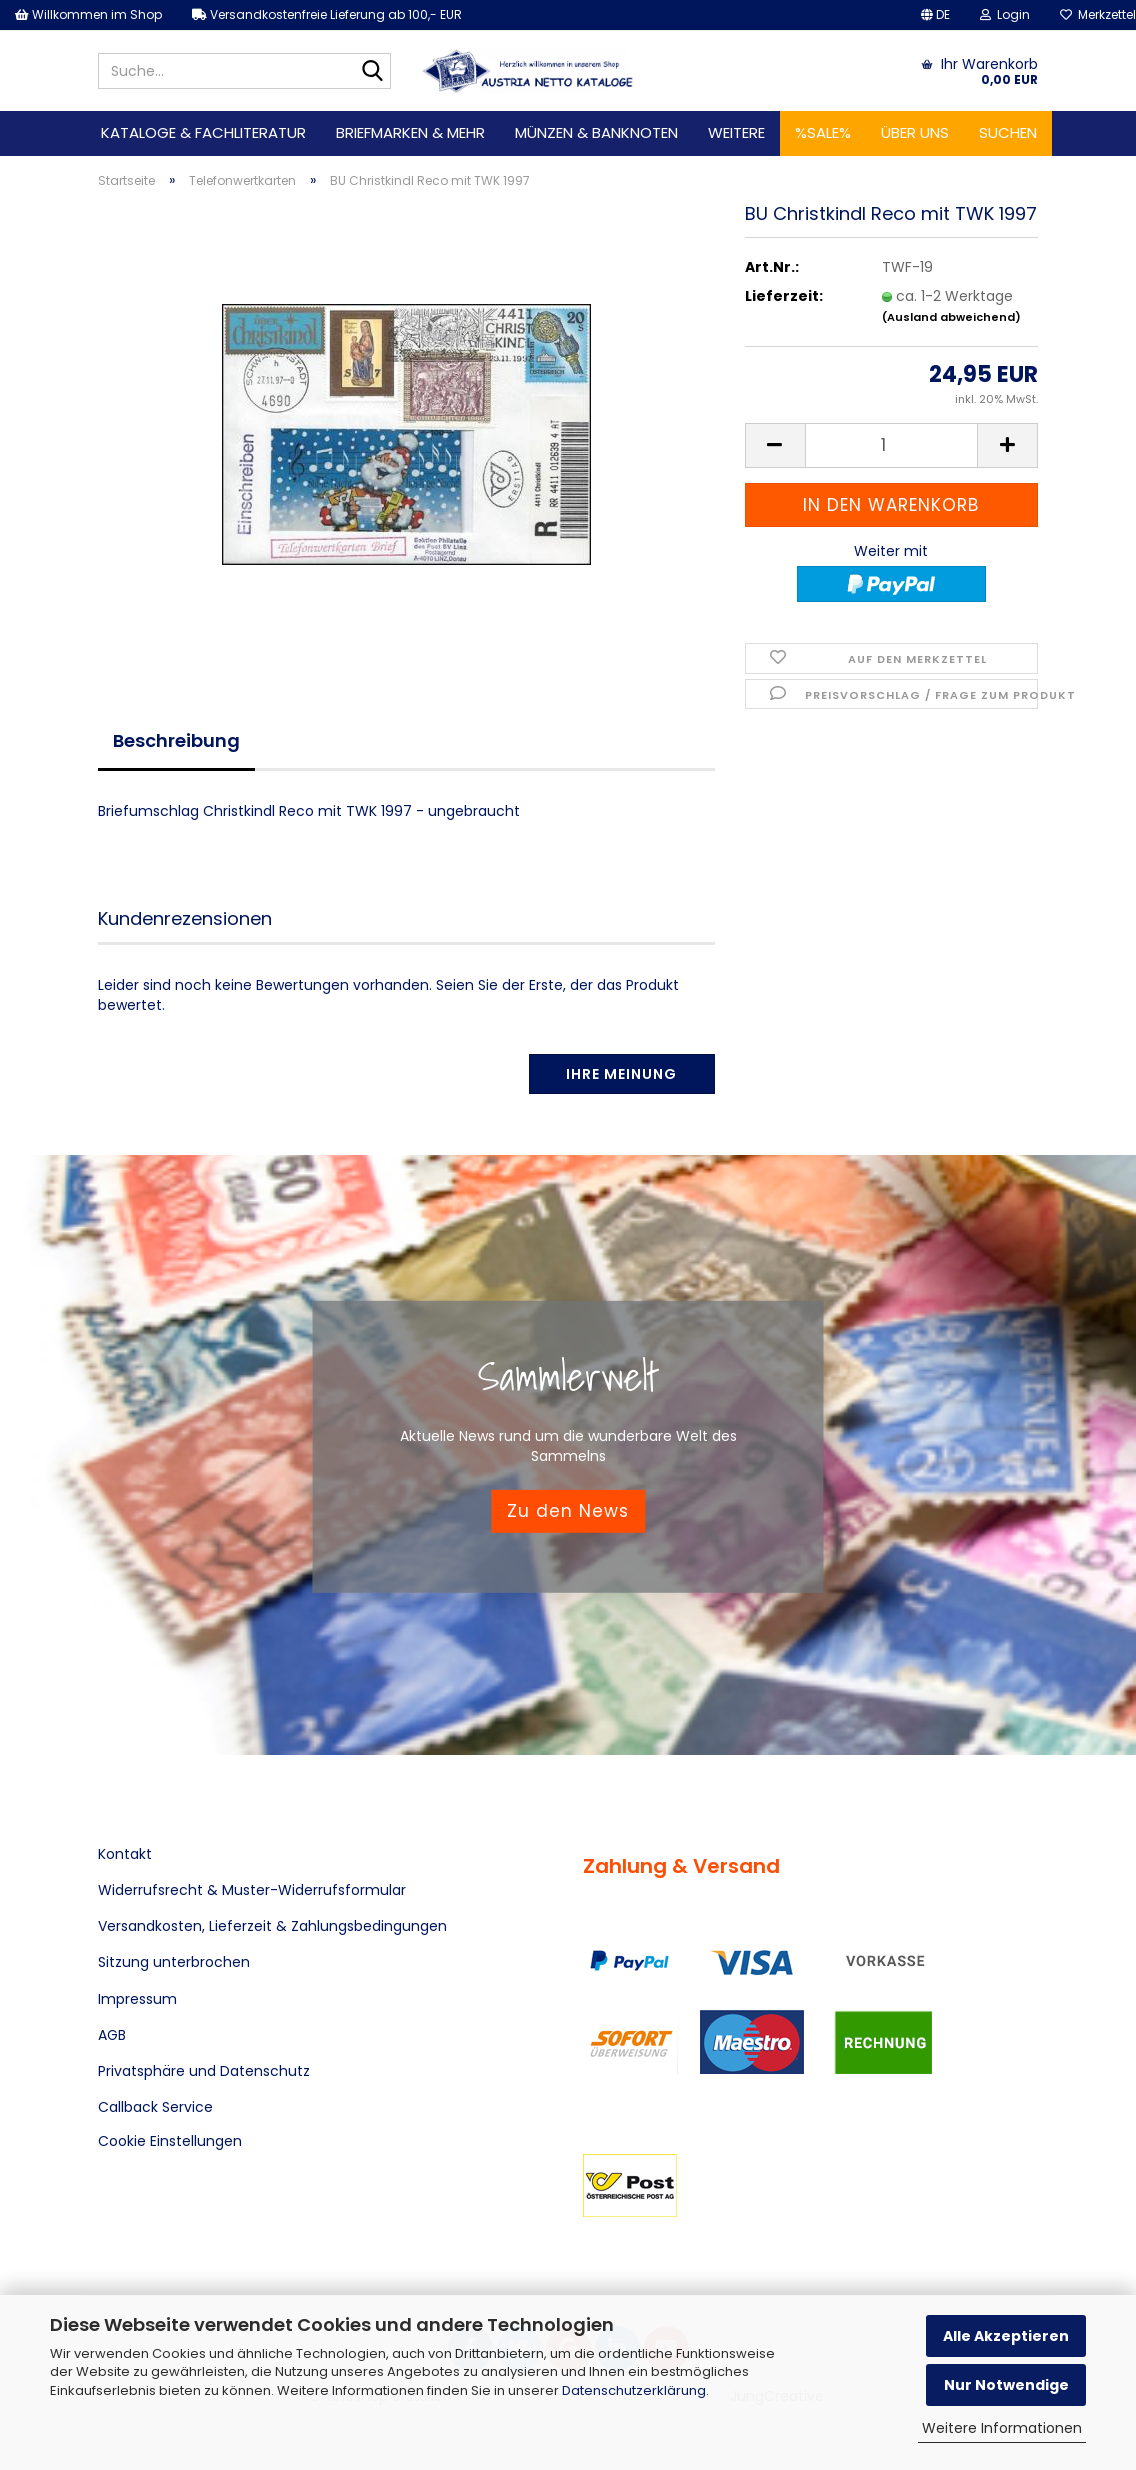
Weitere (736, 132)
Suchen (1008, 132)
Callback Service (155, 2107)
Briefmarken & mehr (410, 132)
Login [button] (1005, 14)
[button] (935, 15)
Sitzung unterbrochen (174, 1962)
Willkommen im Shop (88, 14)
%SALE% (823, 132)
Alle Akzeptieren (1006, 2336)
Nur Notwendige (1006, 2385)
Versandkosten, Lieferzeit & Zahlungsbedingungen (272, 1926)
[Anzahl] (891, 445)
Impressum (137, 1999)
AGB (112, 2035)
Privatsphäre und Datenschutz (204, 2071)
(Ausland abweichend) (951, 317)
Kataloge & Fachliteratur (203, 132)
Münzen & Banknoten (596, 132)
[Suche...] (372, 72)
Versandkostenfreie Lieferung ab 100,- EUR (327, 14)
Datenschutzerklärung (634, 2390)
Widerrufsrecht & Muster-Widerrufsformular (252, 1890)
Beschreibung (176, 740)
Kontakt (125, 1854)
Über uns (915, 132)
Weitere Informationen (1002, 2428)
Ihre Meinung (621, 1074)
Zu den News (568, 1511)
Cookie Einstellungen (170, 2141)
